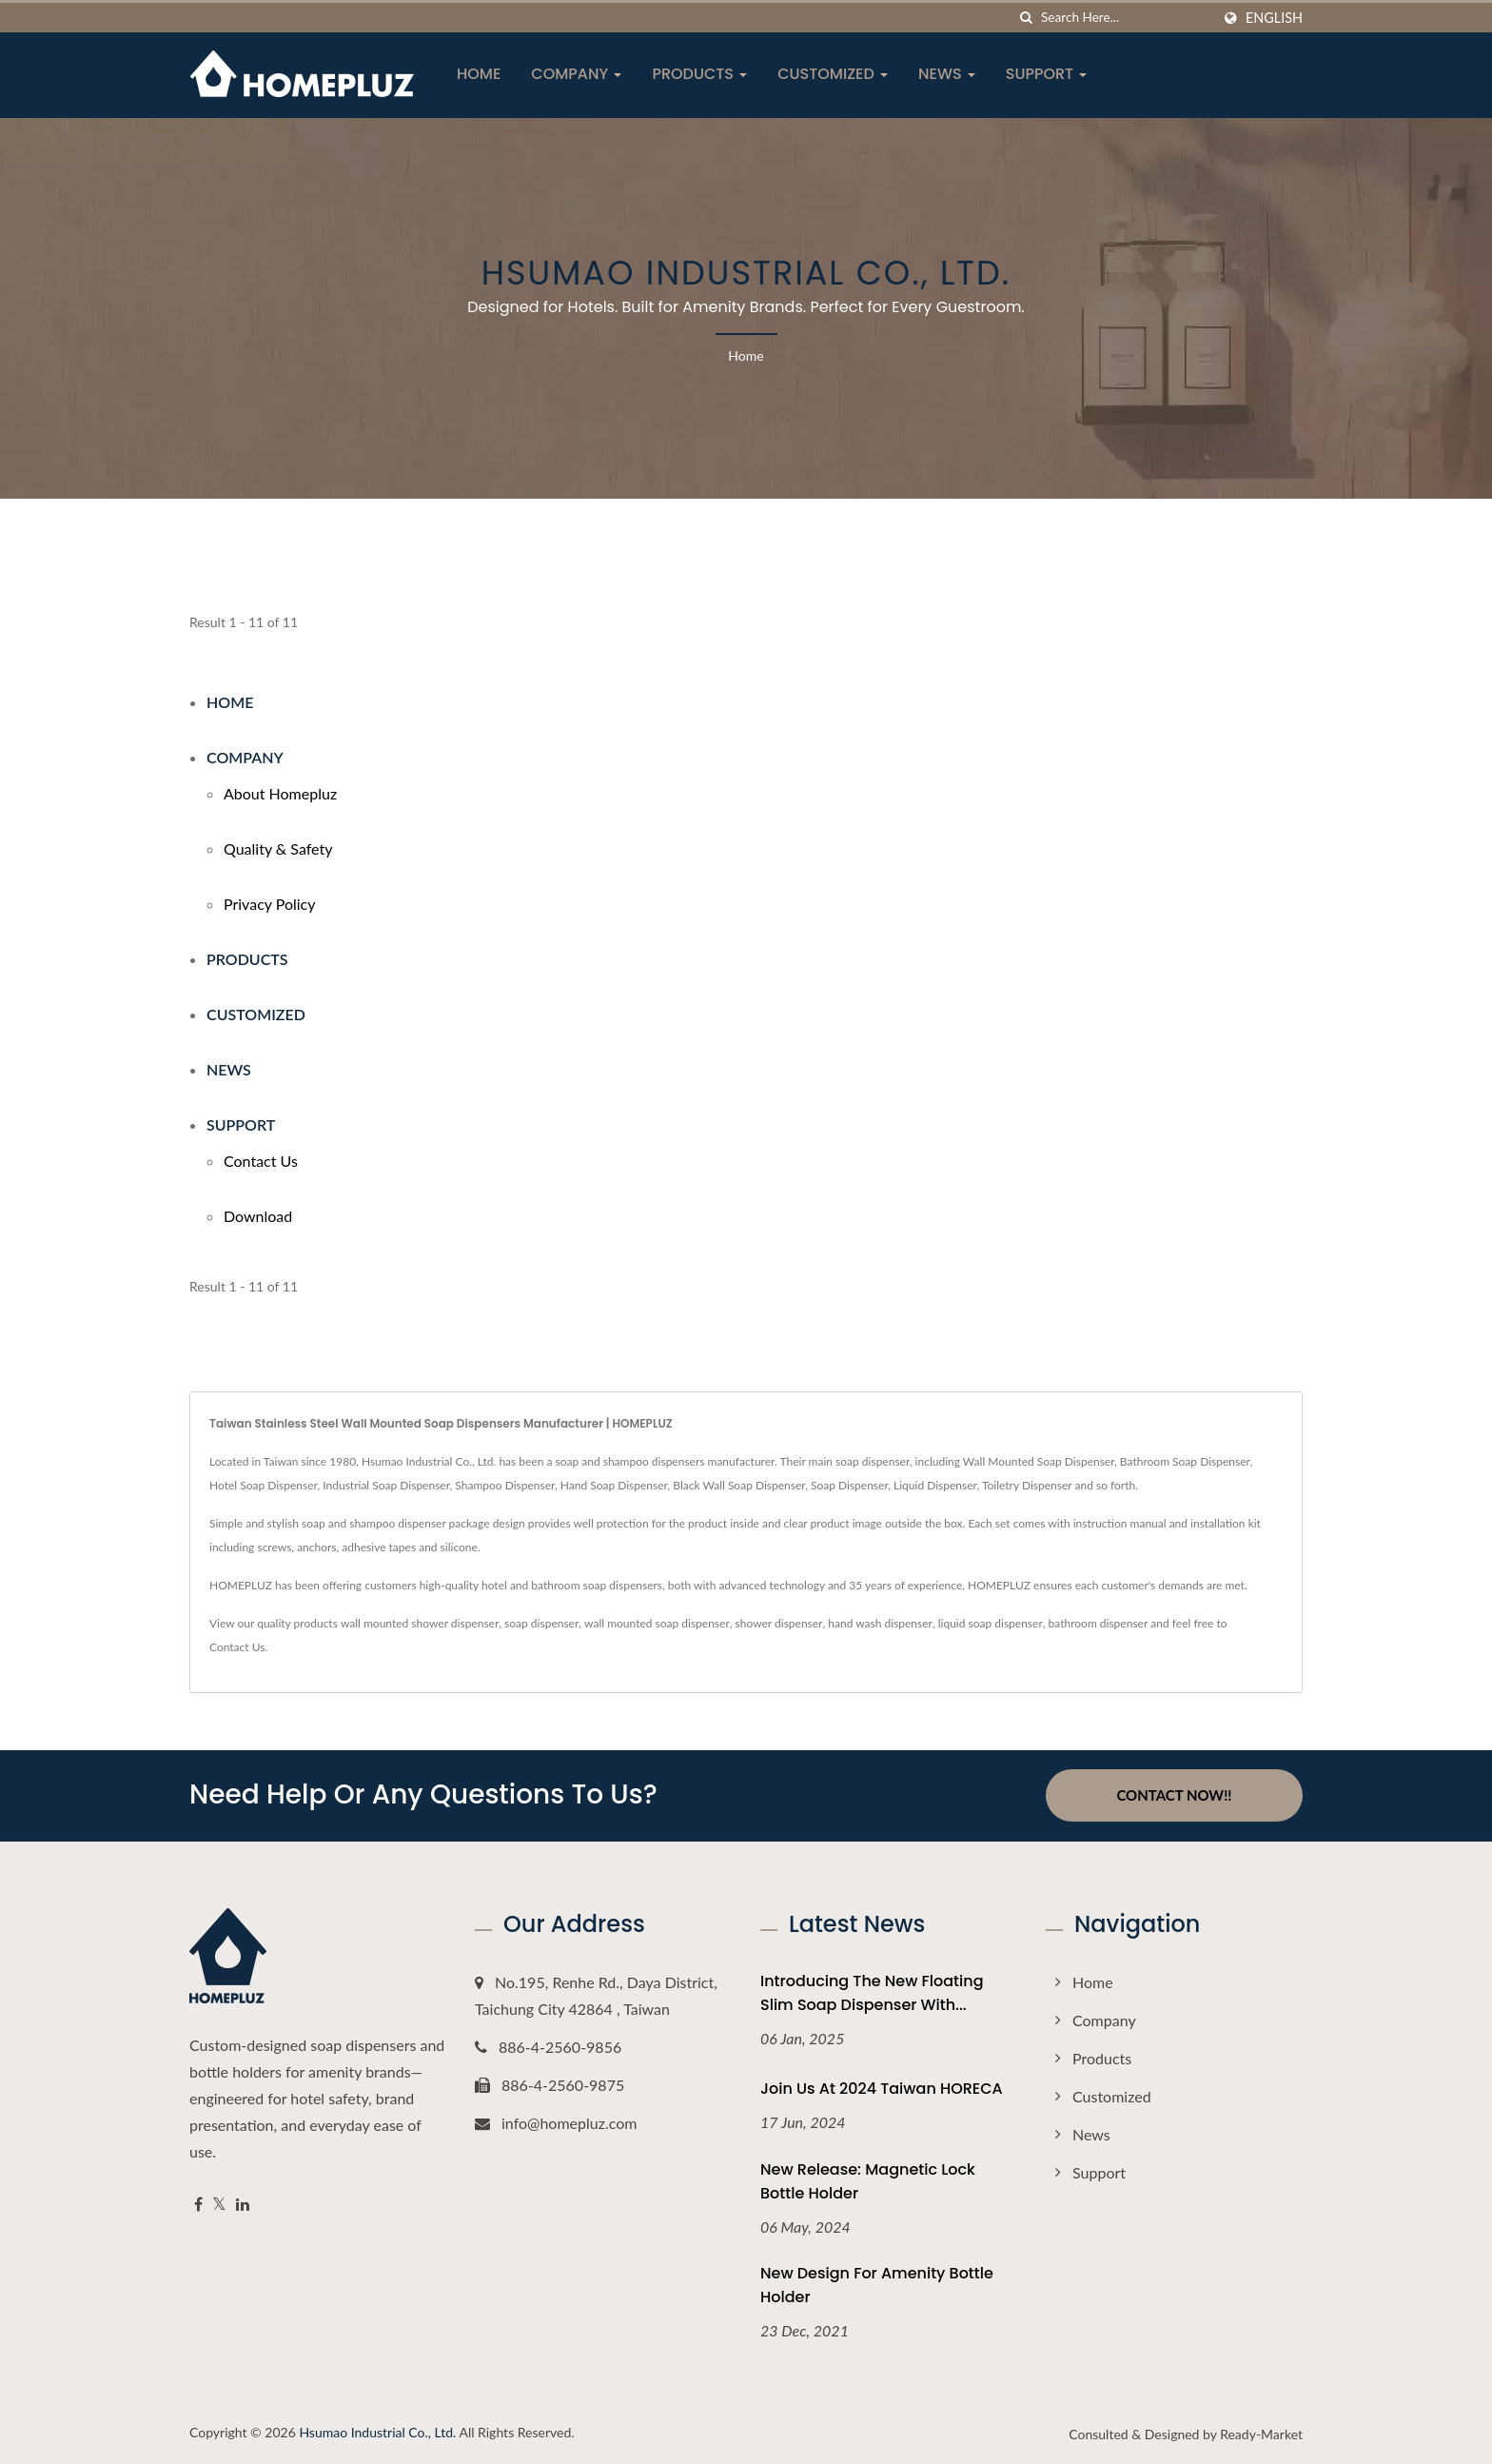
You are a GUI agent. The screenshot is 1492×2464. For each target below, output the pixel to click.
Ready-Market (1261, 2434)
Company (576, 74)
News (946, 74)
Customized (832, 74)
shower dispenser (779, 1623)
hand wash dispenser (880, 1623)
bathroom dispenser (1098, 1623)
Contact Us (261, 1161)
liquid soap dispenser (990, 1623)
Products (699, 74)
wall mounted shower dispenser (420, 1623)
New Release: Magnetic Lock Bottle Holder (867, 2180)
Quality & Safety (278, 848)
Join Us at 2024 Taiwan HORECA (881, 2088)
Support (1047, 74)
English (1274, 18)
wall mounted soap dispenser (657, 1623)
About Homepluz (280, 793)
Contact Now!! (1173, 1795)
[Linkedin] (242, 2204)
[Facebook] (198, 2204)
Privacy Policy (270, 904)
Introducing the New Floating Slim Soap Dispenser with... (872, 1992)
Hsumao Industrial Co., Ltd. (377, 2432)
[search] (1026, 18)
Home (479, 74)
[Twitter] (219, 2204)
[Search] (1125, 18)
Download (258, 1216)
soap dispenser (541, 1623)
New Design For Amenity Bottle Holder (876, 2285)
